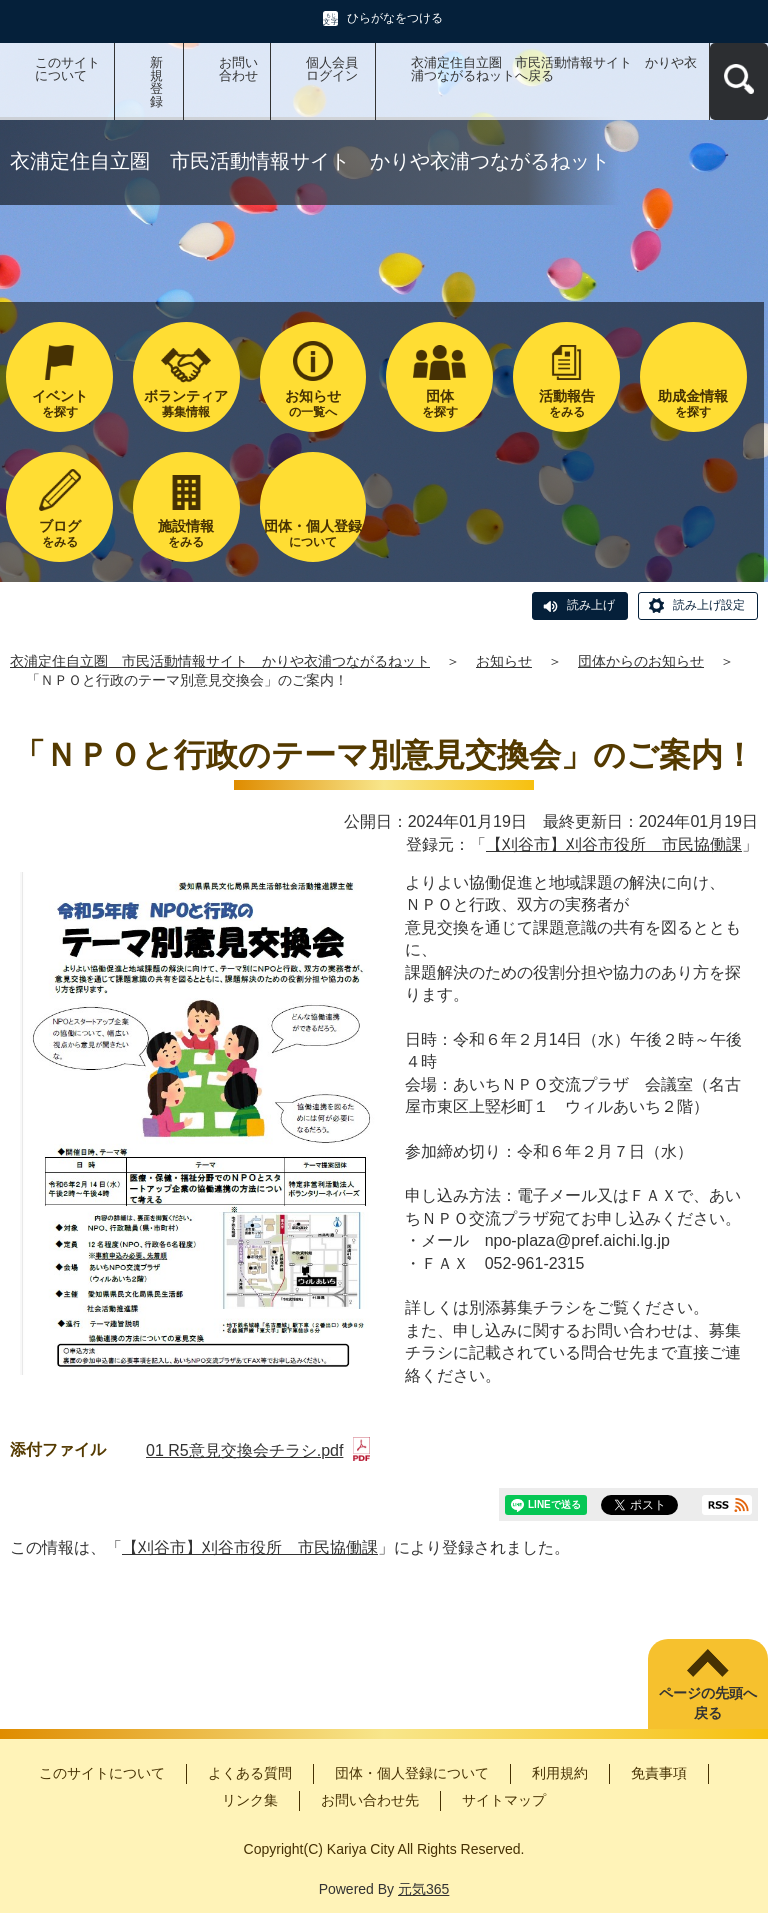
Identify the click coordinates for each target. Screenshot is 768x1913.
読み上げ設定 (709, 605)
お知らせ (504, 661)
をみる (566, 403)
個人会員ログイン (332, 69)
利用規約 (560, 1773)
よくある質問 (250, 1773)
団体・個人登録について (412, 1773)
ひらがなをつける (395, 18)
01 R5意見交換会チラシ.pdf (258, 1450)
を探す (59, 403)
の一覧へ (313, 403)
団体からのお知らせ (641, 661)
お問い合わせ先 (370, 1800)
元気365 (423, 1889)
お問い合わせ (238, 69)
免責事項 (659, 1773)
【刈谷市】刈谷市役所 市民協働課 (614, 844)
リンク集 (250, 1800)
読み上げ (591, 605)
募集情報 (186, 403)
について (313, 533)
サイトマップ (504, 1800)
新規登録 (156, 82)
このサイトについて (67, 69)
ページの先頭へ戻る (708, 1703)
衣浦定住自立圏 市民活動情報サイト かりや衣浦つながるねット (220, 661)
